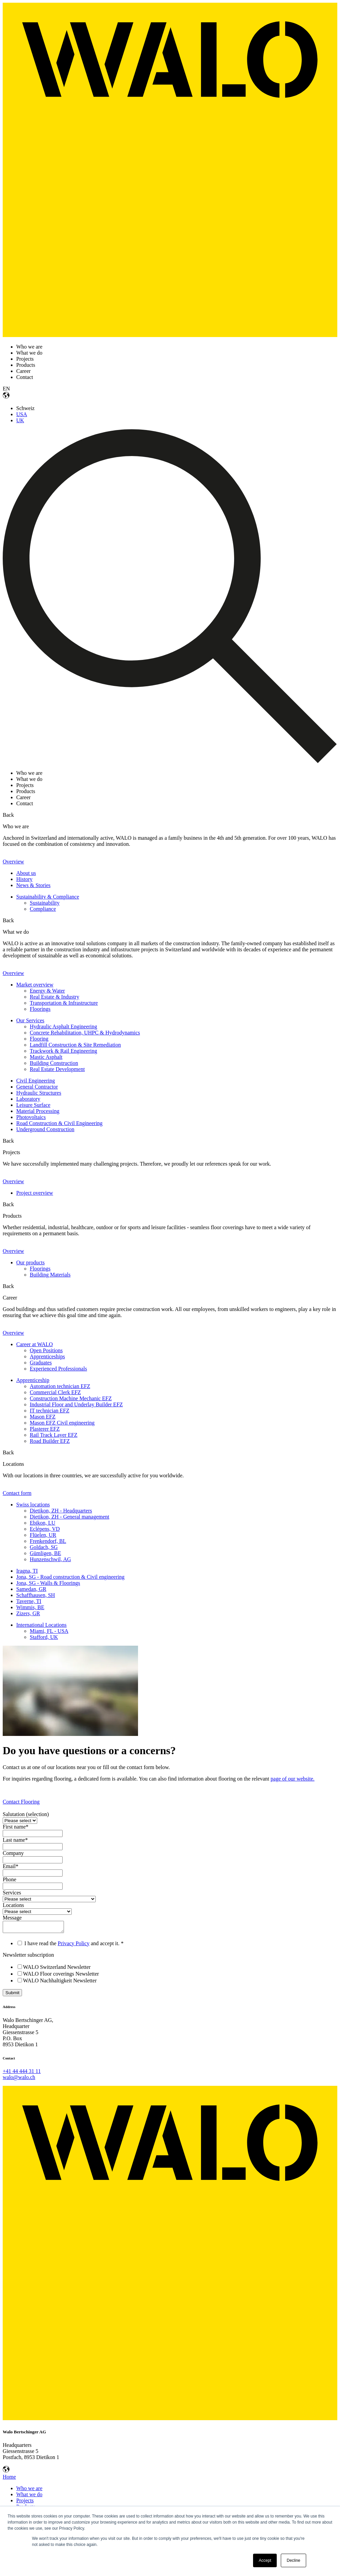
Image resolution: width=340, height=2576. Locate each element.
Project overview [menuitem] (34, 1193)
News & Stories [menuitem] (33, 885)
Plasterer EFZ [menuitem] (45, 1429)
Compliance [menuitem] (43, 909)
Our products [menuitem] (30, 1262)
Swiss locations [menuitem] (33, 1504)
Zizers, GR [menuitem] (28, 1613)
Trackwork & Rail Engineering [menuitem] (63, 1051)
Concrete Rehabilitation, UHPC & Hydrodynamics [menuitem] (85, 1032)
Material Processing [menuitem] (38, 1111)
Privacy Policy (74, 1945)
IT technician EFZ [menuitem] (49, 1410)
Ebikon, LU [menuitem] (42, 1523)
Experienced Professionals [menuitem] (58, 1369)
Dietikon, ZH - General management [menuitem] (69, 1517)
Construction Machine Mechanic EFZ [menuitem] (71, 1398)
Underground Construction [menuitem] (45, 1129)
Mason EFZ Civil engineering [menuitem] (62, 1423)
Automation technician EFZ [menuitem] (60, 1386)
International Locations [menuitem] (41, 1625)
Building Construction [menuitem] (54, 1063)
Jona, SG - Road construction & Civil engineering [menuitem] (70, 1577)
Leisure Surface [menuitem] (33, 1105)
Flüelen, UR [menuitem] (43, 1535)
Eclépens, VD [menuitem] (45, 1529)
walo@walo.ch (19, 2079)
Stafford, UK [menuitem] (44, 1637)
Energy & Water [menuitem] (47, 991)
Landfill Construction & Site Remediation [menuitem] (75, 1045)
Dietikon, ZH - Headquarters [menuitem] (61, 1510)
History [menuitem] (24, 879)
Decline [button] (293, 2560)
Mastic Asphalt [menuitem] (46, 1057)
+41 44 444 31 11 (22, 2073)
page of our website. (293, 1779)
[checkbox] (170, 1975)
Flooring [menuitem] (39, 1039)
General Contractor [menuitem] (37, 1087)
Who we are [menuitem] (29, 2490)
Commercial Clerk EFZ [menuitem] (55, 1392)
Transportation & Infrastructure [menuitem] (64, 1003)
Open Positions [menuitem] (46, 1350)
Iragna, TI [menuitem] (27, 1571)
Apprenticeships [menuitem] (47, 1356)
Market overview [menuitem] (34, 984)
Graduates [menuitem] (41, 1362)
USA (21, 414)
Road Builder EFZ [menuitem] (50, 1441)
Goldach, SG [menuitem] (44, 1547)
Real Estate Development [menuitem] (57, 1069)
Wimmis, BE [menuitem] (30, 1607)
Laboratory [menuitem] (28, 1099)
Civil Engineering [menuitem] (35, 1080)
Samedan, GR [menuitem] (31, 1589)
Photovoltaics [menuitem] (31, 1117)
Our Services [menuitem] (30, 1020)
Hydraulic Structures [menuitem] (38, 1093)
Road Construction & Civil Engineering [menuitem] (59, 1123)
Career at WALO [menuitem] (34, 1344)
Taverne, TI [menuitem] (28, 1601)
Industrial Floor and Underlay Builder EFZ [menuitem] (76, 1404)
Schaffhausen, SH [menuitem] (35, 1595)
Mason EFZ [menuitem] (42, 1417)
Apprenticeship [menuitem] (32, 1380)
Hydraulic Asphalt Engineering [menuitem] (63, 1026)
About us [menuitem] (26, 873)
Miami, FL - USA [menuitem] (49, 1631)
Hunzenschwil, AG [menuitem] (50, 1559)
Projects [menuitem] (25, 2502)
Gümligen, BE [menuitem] (45, 1553)
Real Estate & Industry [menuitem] (54, 997)
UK (20, 420)
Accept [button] (265, 2560)
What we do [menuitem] (29, 2496)
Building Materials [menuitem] (50, 1275)
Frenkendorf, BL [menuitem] (48, 1541)
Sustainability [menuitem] (45, 903)
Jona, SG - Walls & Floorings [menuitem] (48, 1583)
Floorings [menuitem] (40, 1009)
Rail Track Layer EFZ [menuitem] (53, 1435)
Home (9, 2479)
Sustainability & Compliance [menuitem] (47, 897)
